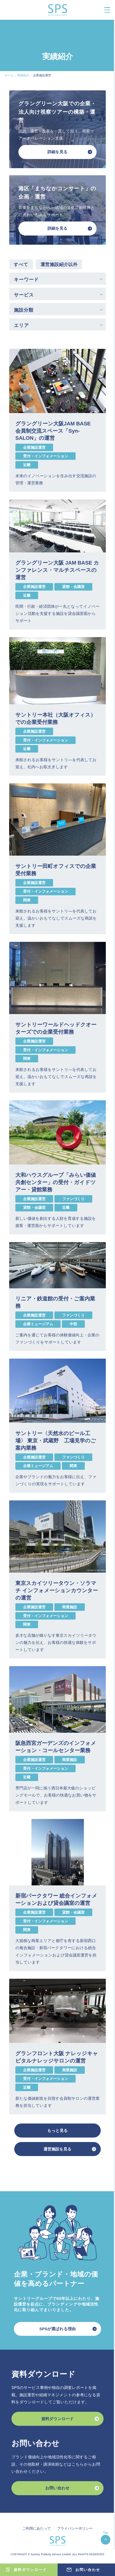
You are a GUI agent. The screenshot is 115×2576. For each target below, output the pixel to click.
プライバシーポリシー (75, 2529)
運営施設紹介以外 (60, 264)
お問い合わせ (57, 2488)
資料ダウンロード (57, 2419)
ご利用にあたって (36, 2529)
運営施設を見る (57, 2149)
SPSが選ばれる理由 (57, 2329)
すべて (21, 264)
